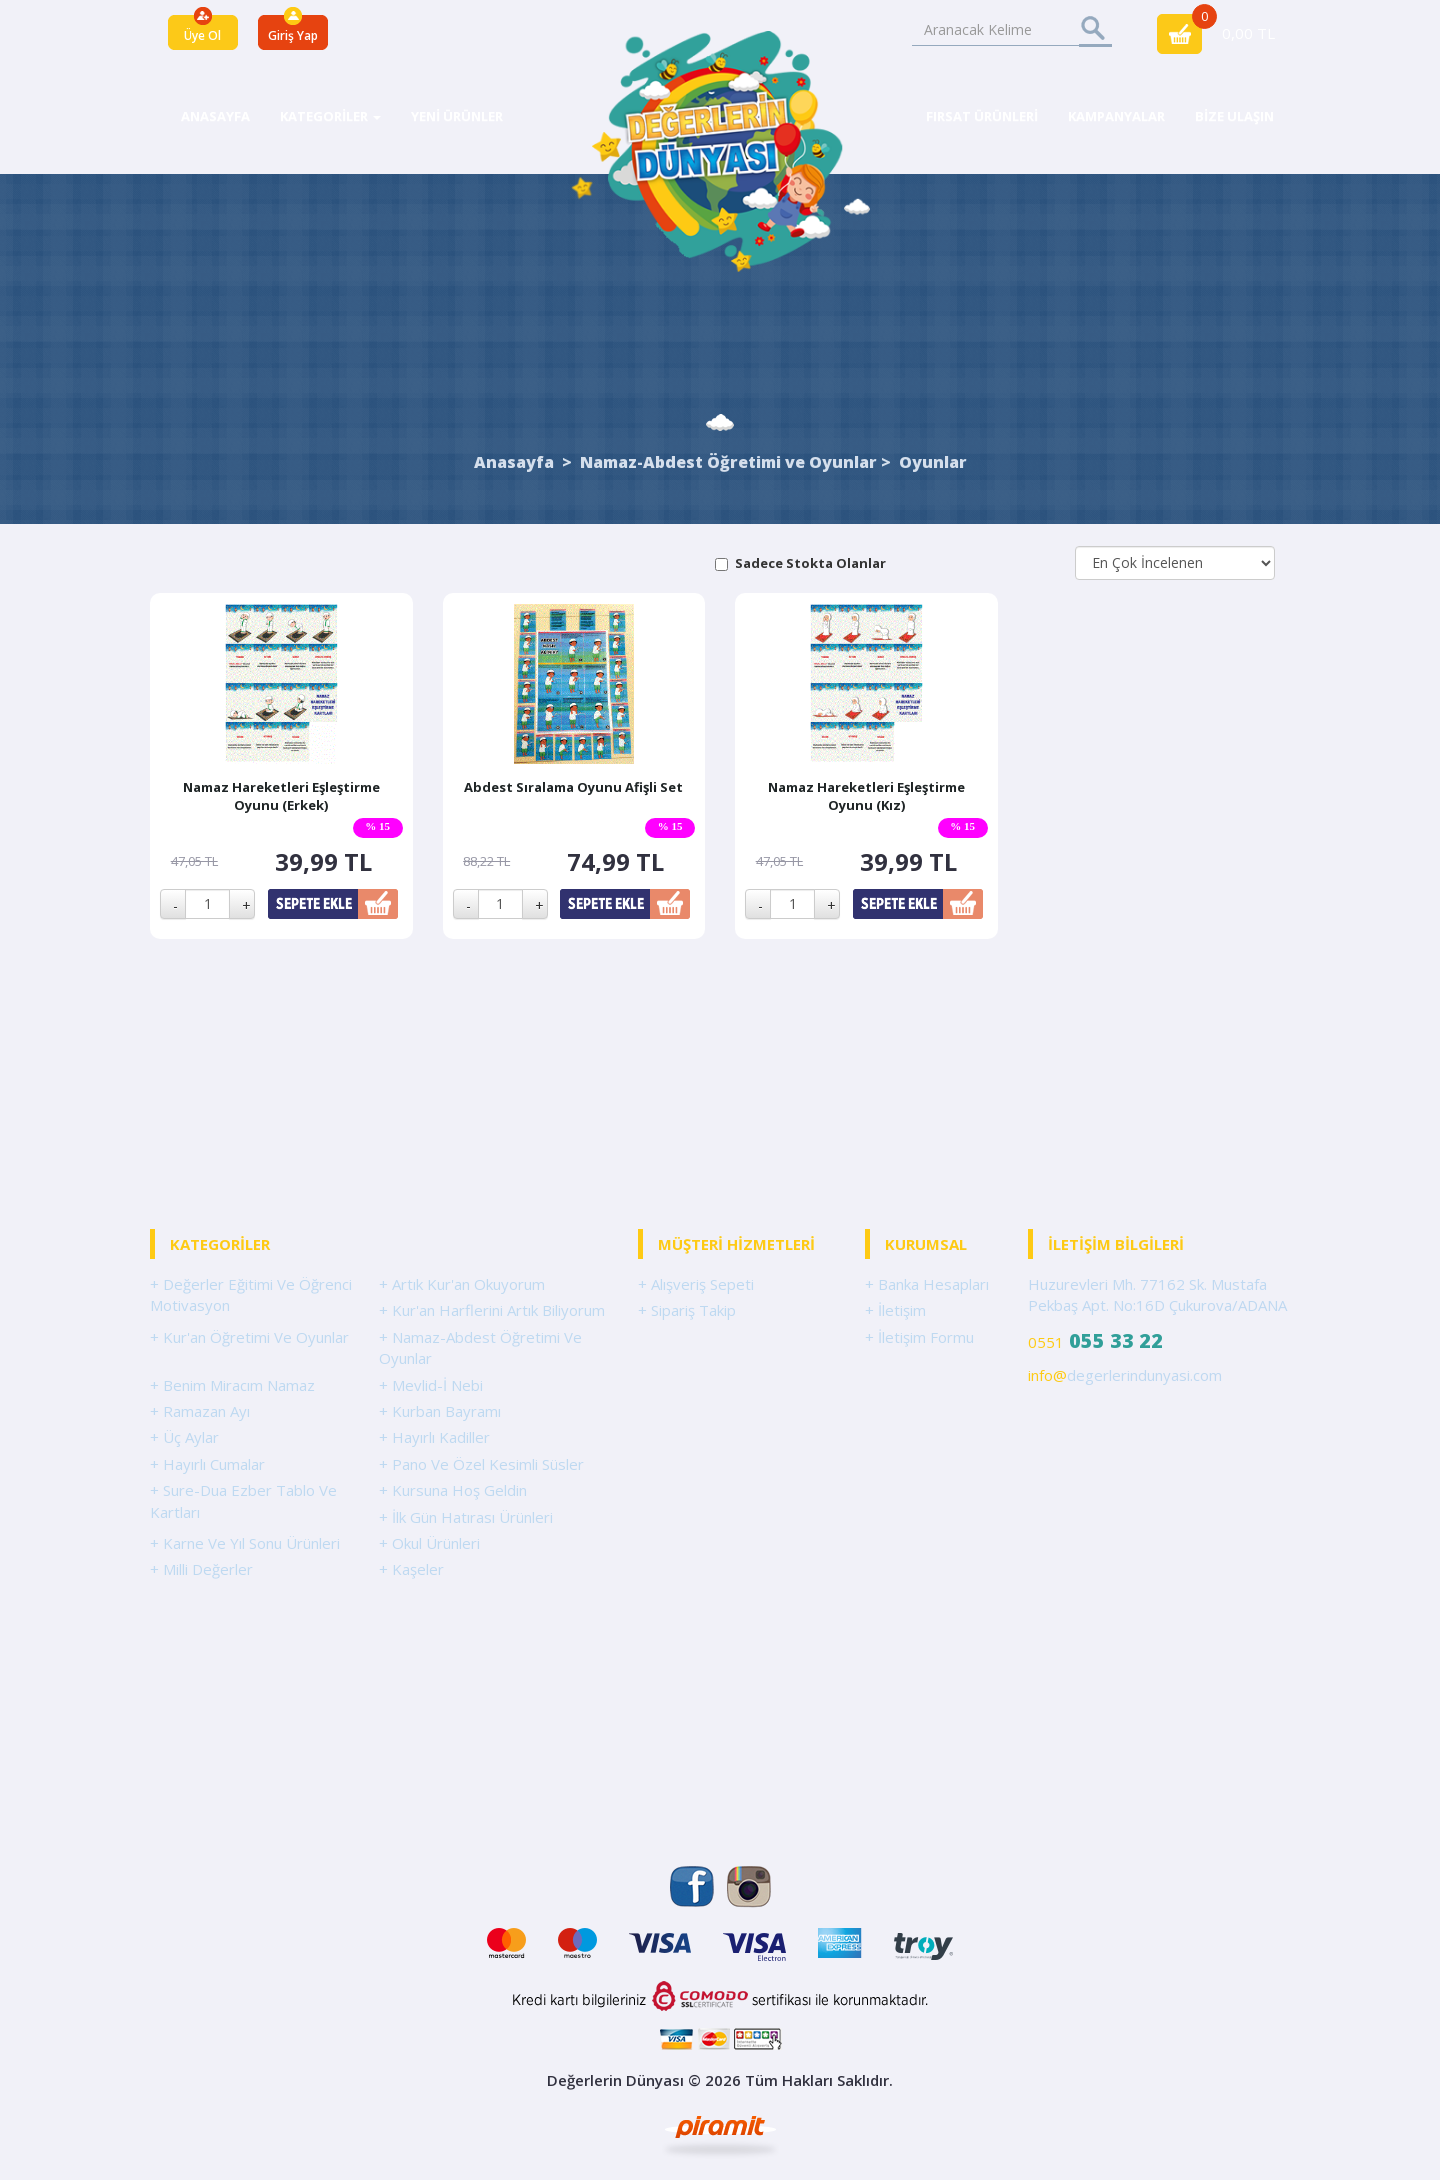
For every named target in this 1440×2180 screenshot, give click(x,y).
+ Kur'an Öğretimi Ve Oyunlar (249, 1337)
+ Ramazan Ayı (200, 1411)
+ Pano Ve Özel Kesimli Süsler (481, 1464)
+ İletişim (895, 1310)
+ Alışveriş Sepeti (696, 1284)
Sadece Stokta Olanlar (810, 563)
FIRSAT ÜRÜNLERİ (982, 116)
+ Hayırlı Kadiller (434, 1437)
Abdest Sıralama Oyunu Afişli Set (573, 787)
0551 (1095, 1340)
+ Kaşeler (411, 1569)
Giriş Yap (293, 35)
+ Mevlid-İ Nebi (431, 1385)
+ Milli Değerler (201, 1569)
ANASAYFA (215, 116)
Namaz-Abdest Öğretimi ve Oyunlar (728, 462)
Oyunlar (933, 462)
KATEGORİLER (330, 116)
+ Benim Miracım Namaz (232, 1385)
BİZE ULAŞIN (1234, 116)
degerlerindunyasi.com (1125, 1375)
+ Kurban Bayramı (440, 1411)
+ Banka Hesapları (927, 1284)
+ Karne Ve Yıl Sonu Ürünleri (245, 1543)
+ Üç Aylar (184, 1437)
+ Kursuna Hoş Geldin (453, 1490)
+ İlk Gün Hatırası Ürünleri (466, 1517)
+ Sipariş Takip (687, 1310)
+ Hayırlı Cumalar (207, 1464)
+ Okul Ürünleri (429, 1543)
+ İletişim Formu (919, 1337)
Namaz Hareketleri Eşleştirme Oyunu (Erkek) (281, 796)
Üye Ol (202, 35)
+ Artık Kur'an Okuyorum (462, 1284)
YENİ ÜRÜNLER (457, 116)
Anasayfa (514, 462)
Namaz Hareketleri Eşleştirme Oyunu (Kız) (866, 796)
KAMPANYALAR (1116, 116)
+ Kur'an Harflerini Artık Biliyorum (492, 1310)
